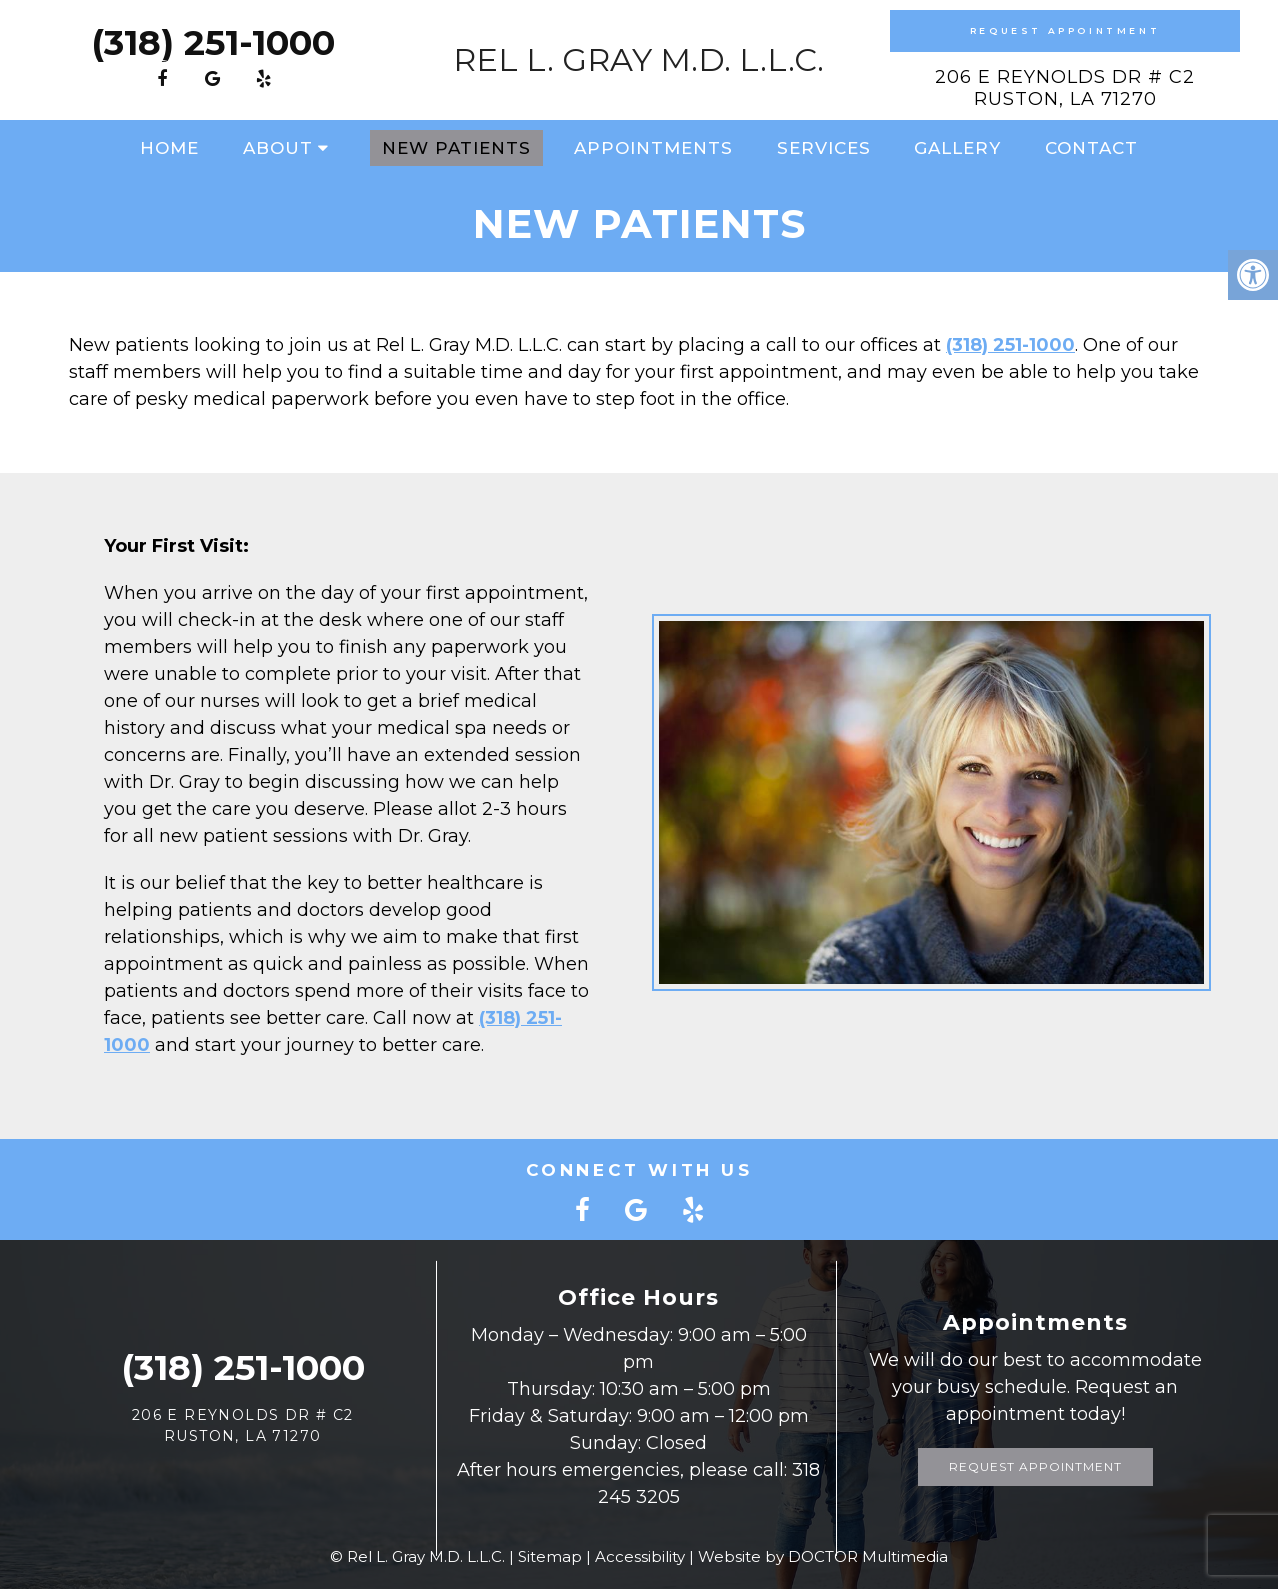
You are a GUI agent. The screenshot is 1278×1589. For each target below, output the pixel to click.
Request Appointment (1065, 30)
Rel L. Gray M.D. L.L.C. (638, 60)
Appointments (653, 148)
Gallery (957, 148)
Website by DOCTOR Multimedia (823, 1556)
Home (169, 148)
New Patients (456, 148)
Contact (1091, 148)
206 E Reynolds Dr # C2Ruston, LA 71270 (1065, 88)
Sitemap (550, 1556)
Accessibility (640, 1556)
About (278, 148)
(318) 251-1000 (213, 42)
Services (824, 148)
